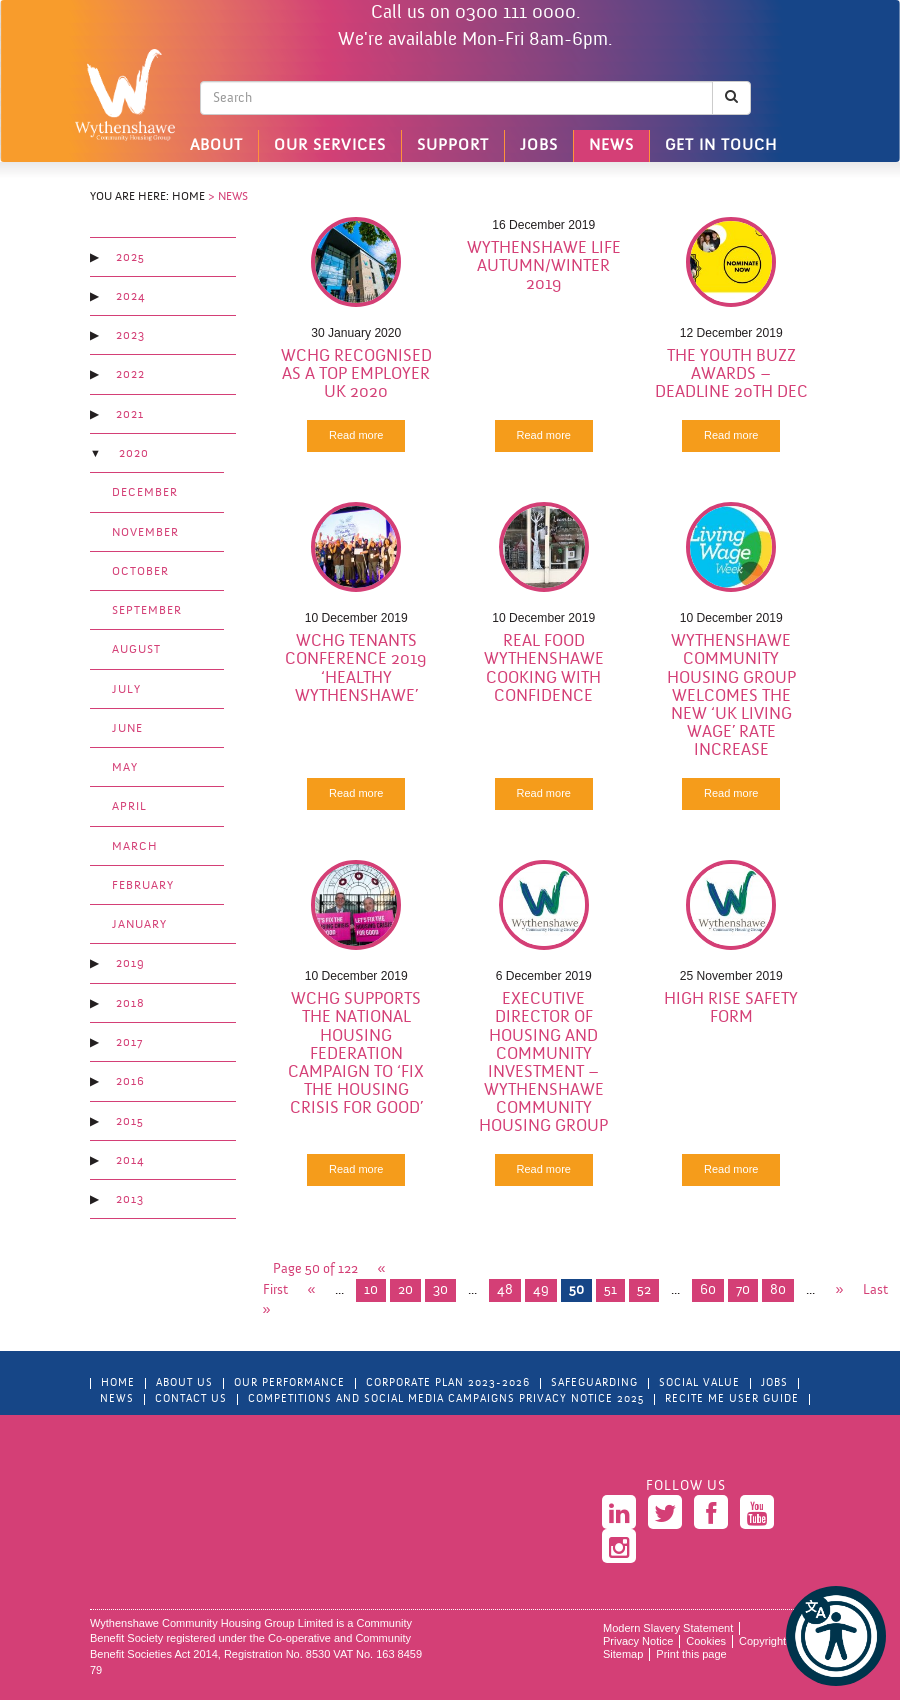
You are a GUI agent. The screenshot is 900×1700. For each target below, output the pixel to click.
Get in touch (721, 146)
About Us (184, 1383)
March (135, 847)
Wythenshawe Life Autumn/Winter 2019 (544, 266)
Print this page (691, 1654)
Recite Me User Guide (732, 1399)
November (145, 533)
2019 (130, 964)
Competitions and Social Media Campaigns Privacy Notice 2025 (446, 1399)
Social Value (699, 1383)
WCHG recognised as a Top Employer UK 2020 (356, 374)
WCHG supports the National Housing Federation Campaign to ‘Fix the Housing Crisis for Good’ (356, 1054)
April (129, 807)
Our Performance (289, 1383)
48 (505, 1290)
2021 (130, 415)
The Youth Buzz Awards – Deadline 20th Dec (731, 374)
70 (743, 1290)
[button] (836, 1636)
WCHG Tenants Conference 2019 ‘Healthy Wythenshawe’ (356, 668)
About (216, 146)
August (136, 650)
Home (188, 197)
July (126, 690)
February (143, 886)
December (145, 493)
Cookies (706, 1641)
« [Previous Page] (312, 1290)
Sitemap (623, 1654)
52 (644, 1290)
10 (371, 1290)
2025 (130, 258)
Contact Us (191, 1399)
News (611, 146)
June (127, 729)
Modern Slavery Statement (668, 1628)
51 (610, 1290)
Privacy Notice (638, 1641)
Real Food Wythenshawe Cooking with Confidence (544, 668)
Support (453, 146)
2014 (130, 1161)
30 (440, 1290)
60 (708, 1290)
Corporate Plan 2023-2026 (448, 1383)
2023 (130, 336)
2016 (130, 1082)
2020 (134, 454)
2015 (130, 1122)
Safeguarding (594, 1383)
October (140, 572)
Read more (356, 435)
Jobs (539, 146)
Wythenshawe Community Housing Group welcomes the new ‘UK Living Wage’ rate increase (731, 696)
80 (778, 1290)
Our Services (330, 146)
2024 (130, 297)
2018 (130, 1004)
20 (405, 1290)
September (147, 611)
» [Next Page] (839, 1290)
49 (541, 1290)
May (125, 768)
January (139, 925)
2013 (130, 1200)
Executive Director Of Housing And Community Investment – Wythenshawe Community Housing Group (543, 1063)
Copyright (762, 1641)
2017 (129, 1043)
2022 (130, 375)
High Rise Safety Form (731, 1008)
